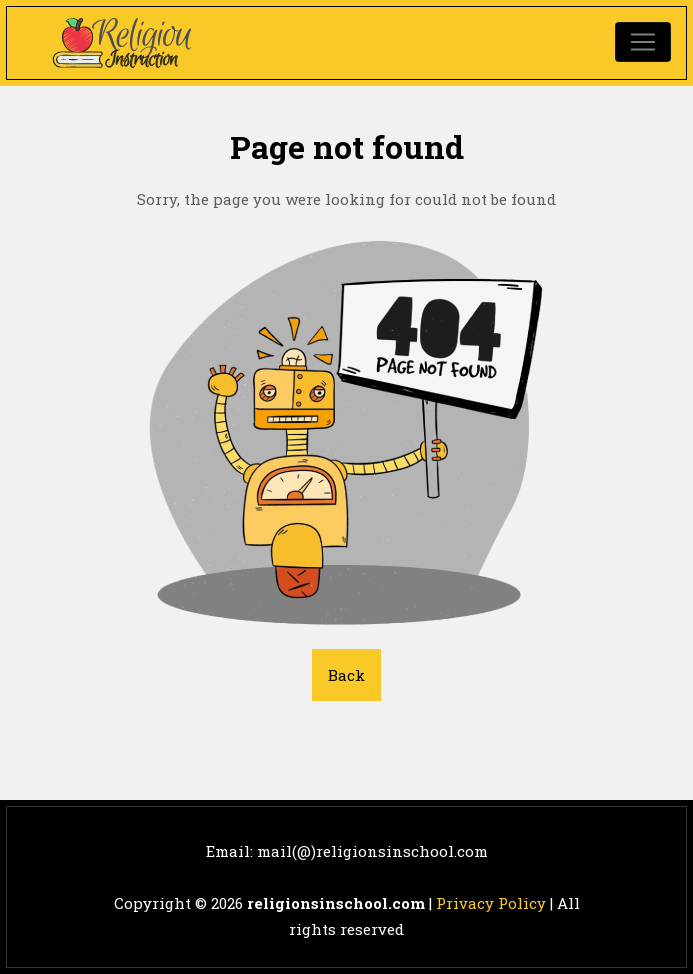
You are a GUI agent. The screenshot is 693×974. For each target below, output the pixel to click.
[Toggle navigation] (643, 42)
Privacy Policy (491, 903)
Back (346, 675)
